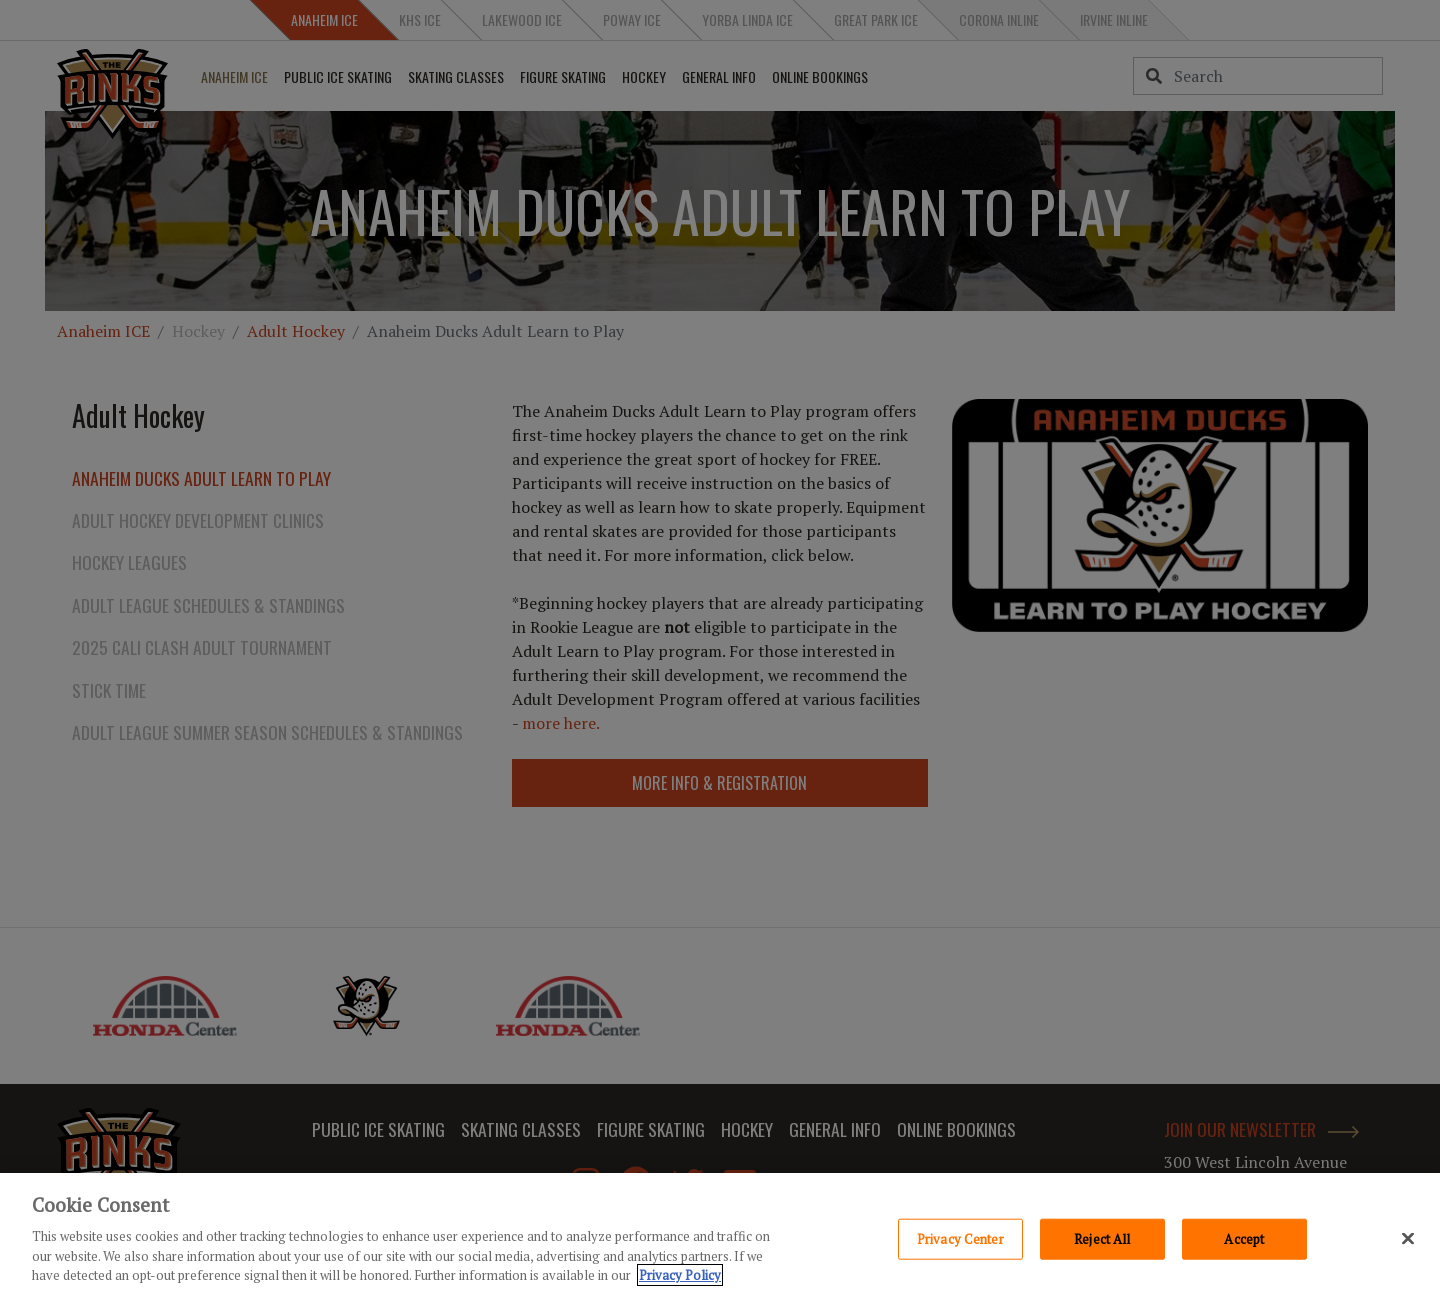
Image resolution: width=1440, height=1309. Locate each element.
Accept (1244, 1238)
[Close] (1408, 1238)
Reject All (1102, 1238)
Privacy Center (960, 1238)
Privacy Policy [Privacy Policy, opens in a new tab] (680, 1275)
